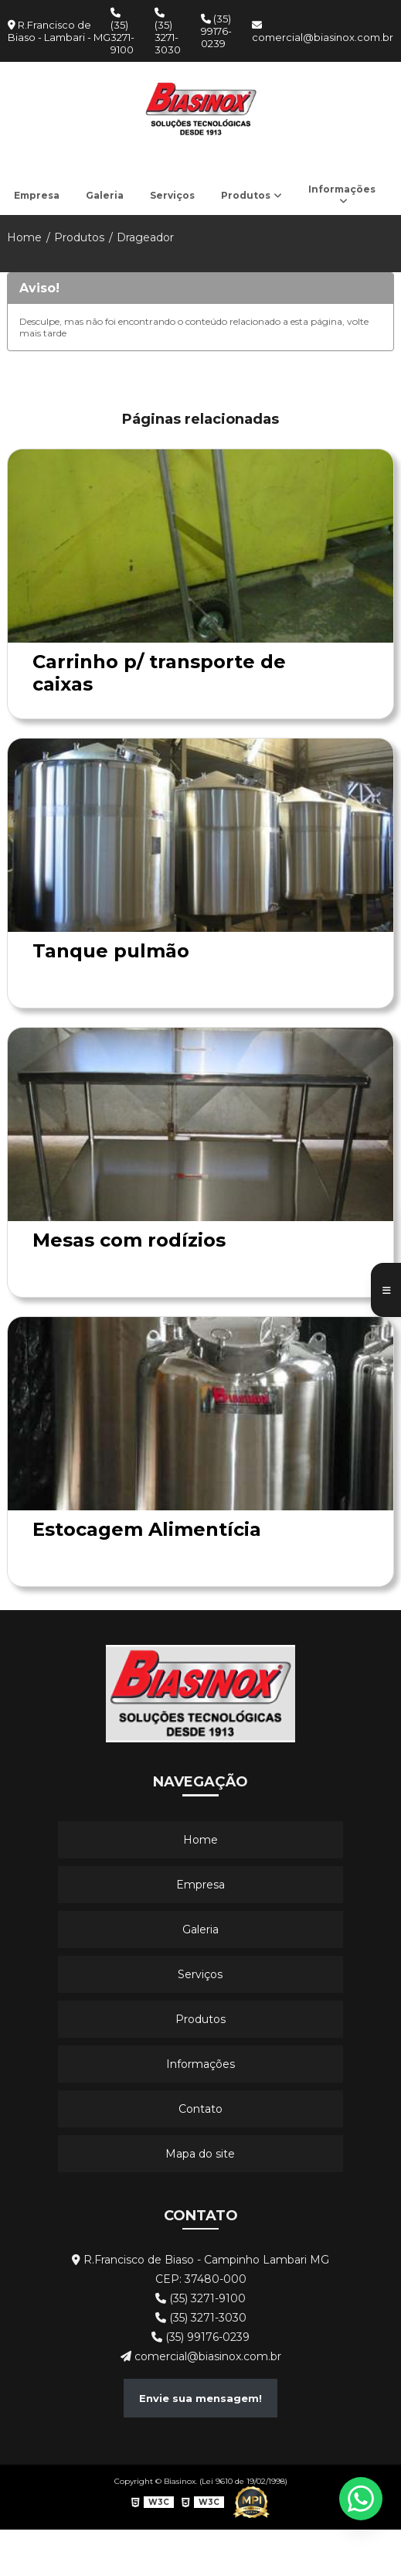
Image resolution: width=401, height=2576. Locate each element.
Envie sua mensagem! (200, 2398)
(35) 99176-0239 (216, 30)
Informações (342, 189)
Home (24, 237)
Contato (200, 2109)
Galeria (105, 195)
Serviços (172, 195)
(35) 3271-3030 (168, 32)
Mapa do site (200, 2154)
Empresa (36, 195)
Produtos (245, 195)
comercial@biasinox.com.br (322, 31)
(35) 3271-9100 (122, 32)
